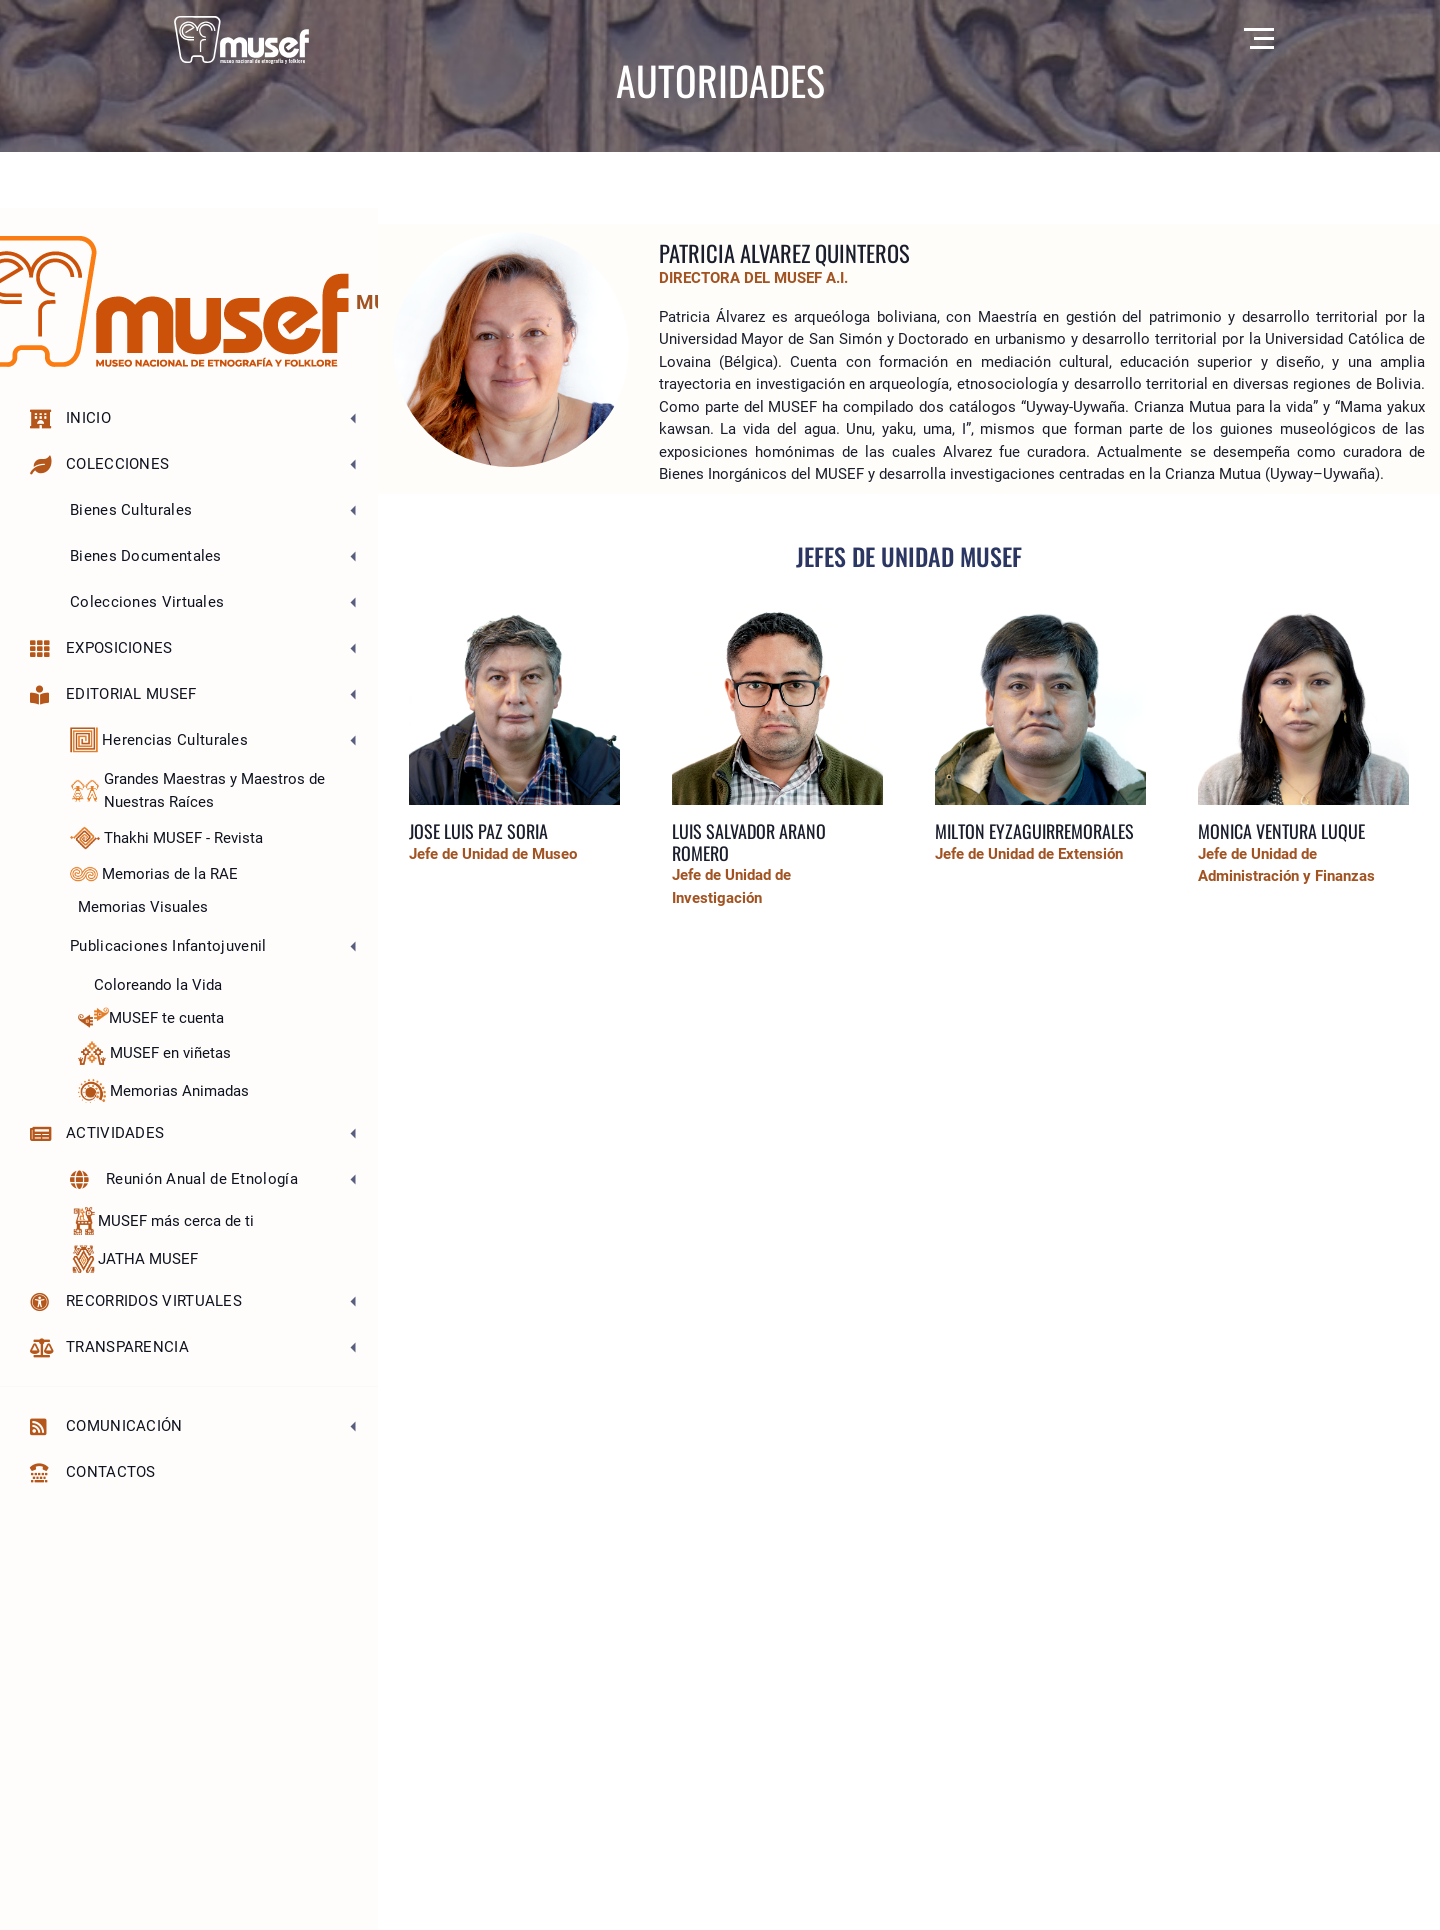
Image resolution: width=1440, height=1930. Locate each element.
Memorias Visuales (143, 907)
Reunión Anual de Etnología (184, 1179)
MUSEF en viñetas (154, 1053)
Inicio (70, 418)
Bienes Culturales (131, 510)
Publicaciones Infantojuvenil (168, 946)
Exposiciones (101, 648)
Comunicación (106, 1426)
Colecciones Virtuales (147, 602)
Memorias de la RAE (154, 874)
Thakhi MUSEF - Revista (166, 838)
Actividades (97, 1133)
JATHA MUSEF (134, 1259)
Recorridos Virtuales (136, 1301)
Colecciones (99, 464)
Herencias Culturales (159, 740)
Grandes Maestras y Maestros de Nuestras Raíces (197, 790)
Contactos (93, 1472)
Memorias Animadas (163, 1091)
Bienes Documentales (146, 556)
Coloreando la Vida (158, 985)
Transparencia (109, 1347)
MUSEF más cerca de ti (162, 1221)
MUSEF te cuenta (151, 1017)
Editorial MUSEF (113, 694)
